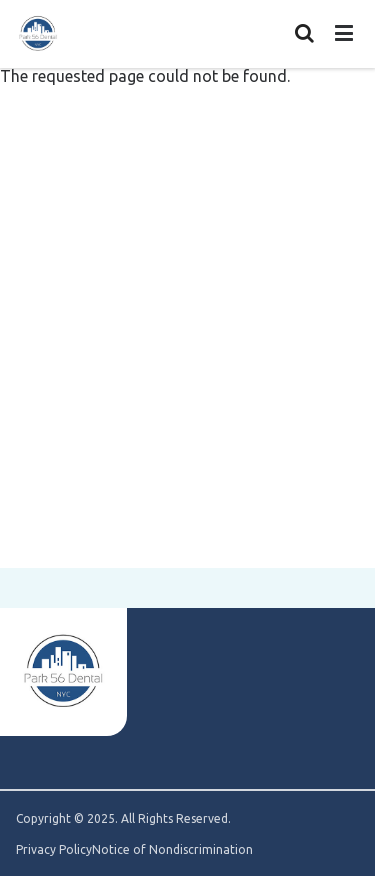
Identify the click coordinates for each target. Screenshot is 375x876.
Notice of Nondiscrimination (172, 850)
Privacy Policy (54, 850)
